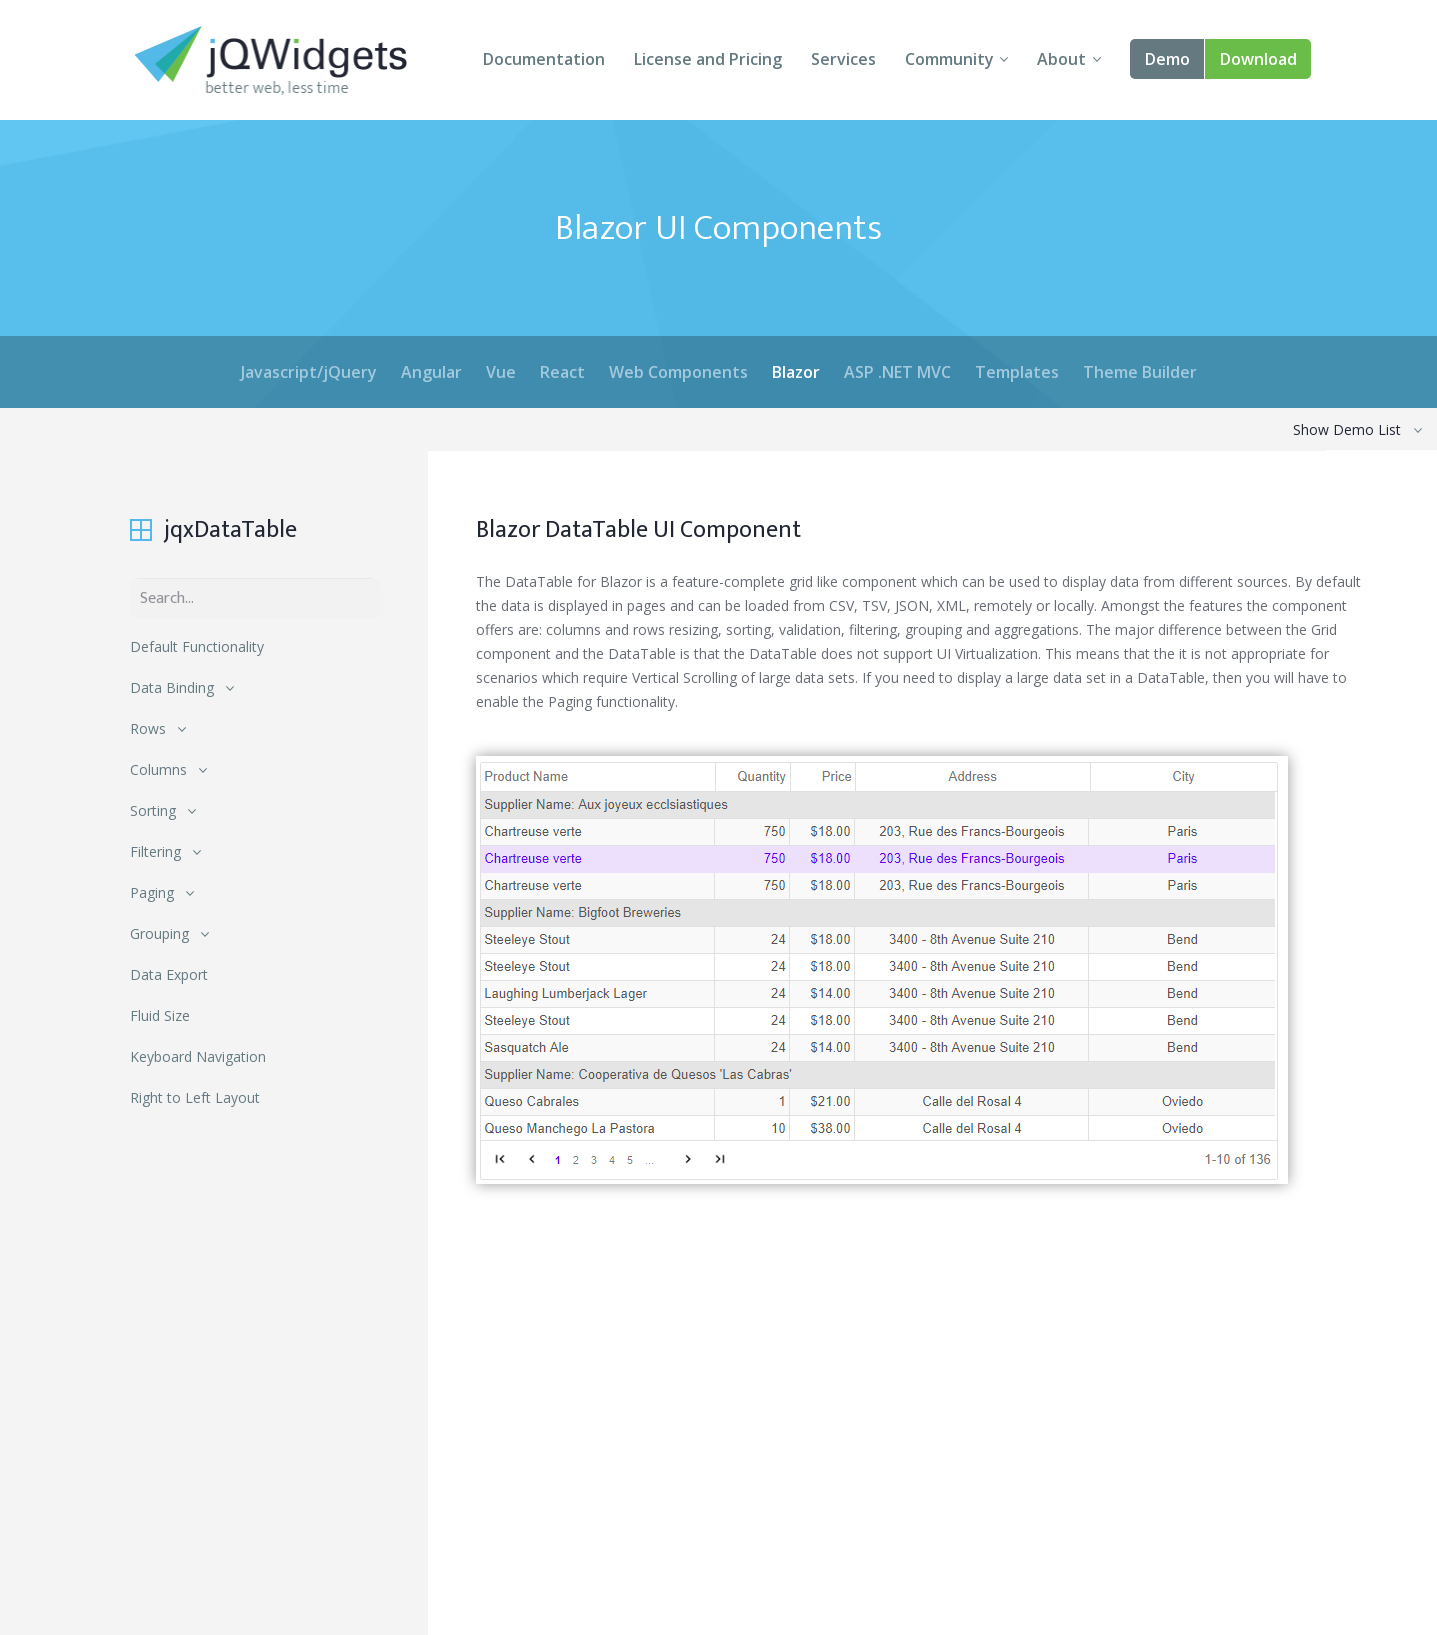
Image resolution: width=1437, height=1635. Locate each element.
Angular (431, 372)
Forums (893, 1588)
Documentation (544, 59)
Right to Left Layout (195, 1097)
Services (843, 59)
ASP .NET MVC (897, 372)
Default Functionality (197, 646)
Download (1258, 59)
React (562, 372)
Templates (1017, 372)
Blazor (796, 372)
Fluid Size (160, 1015)
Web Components (678, 372)
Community (949, 59)
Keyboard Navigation (198, 1056)
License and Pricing (708, 59)
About (1061, 59)
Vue (501, 372)
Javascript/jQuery (309, 372)
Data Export (169, 974)
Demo (1167, 59)
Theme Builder (1140, 372)
